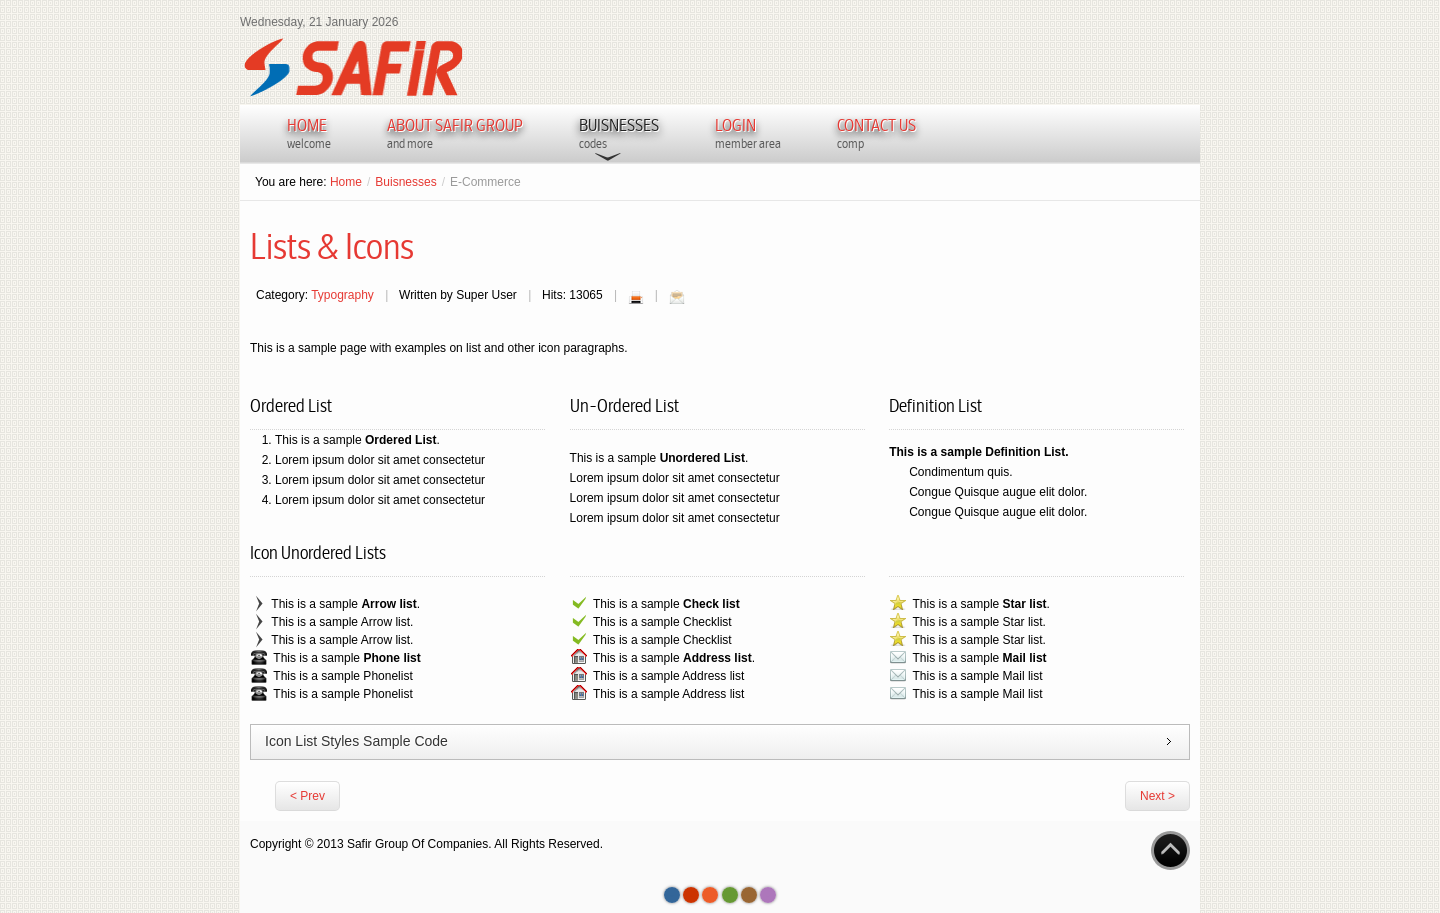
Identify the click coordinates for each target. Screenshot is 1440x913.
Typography (342, 295)
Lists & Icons (332, 247)
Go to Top (1170, 850)
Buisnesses (405, 182)
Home (346, 182)
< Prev (307, 796)
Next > (1157, 796)
